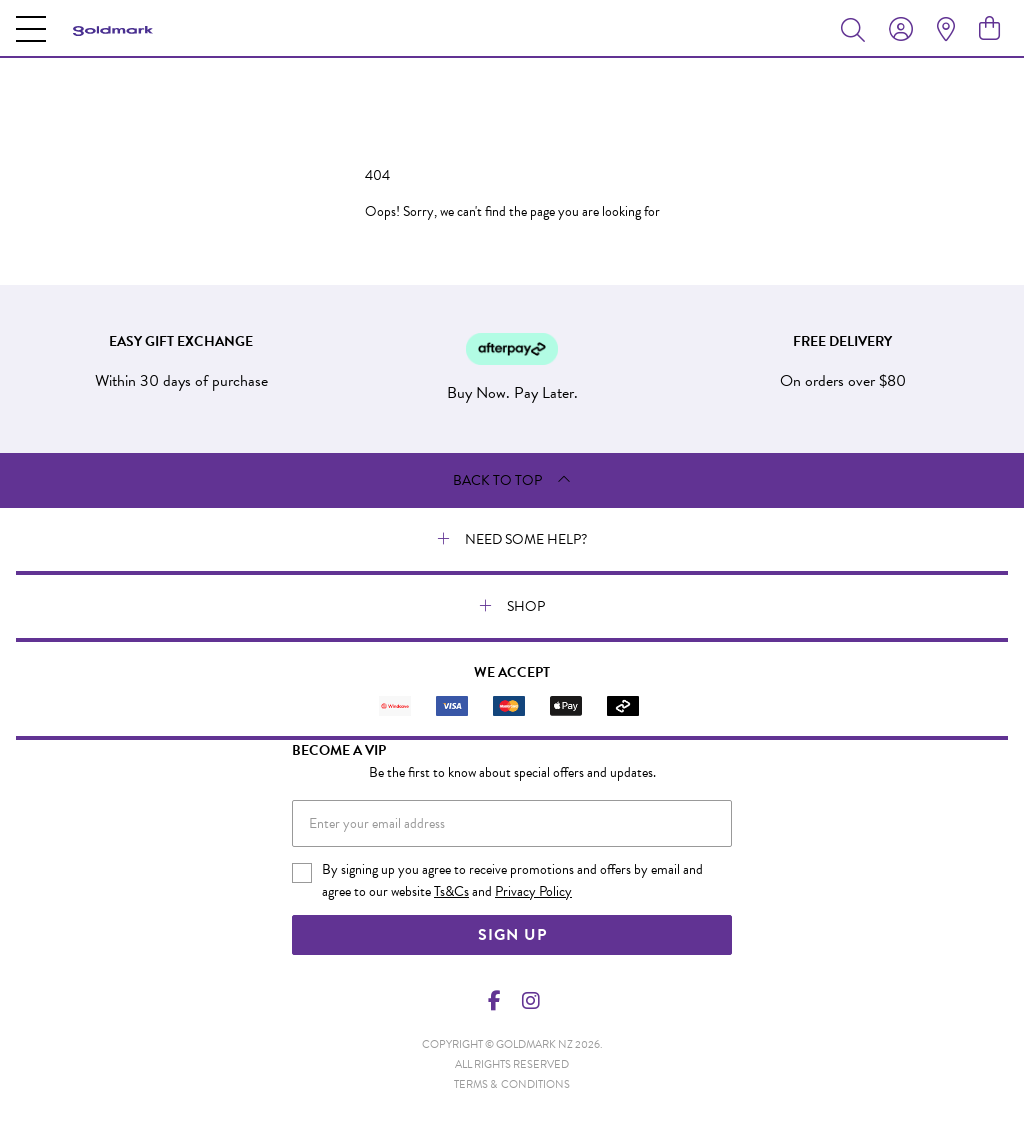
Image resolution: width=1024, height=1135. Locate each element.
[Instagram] (530, 1001)
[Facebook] (495, 1001)
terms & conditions (512, 1084)
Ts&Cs (451, 891)
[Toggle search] (857, 29)
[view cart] (989, 29)
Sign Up (512, 935)
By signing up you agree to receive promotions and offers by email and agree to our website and (512, 881)
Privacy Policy (533, 891)
